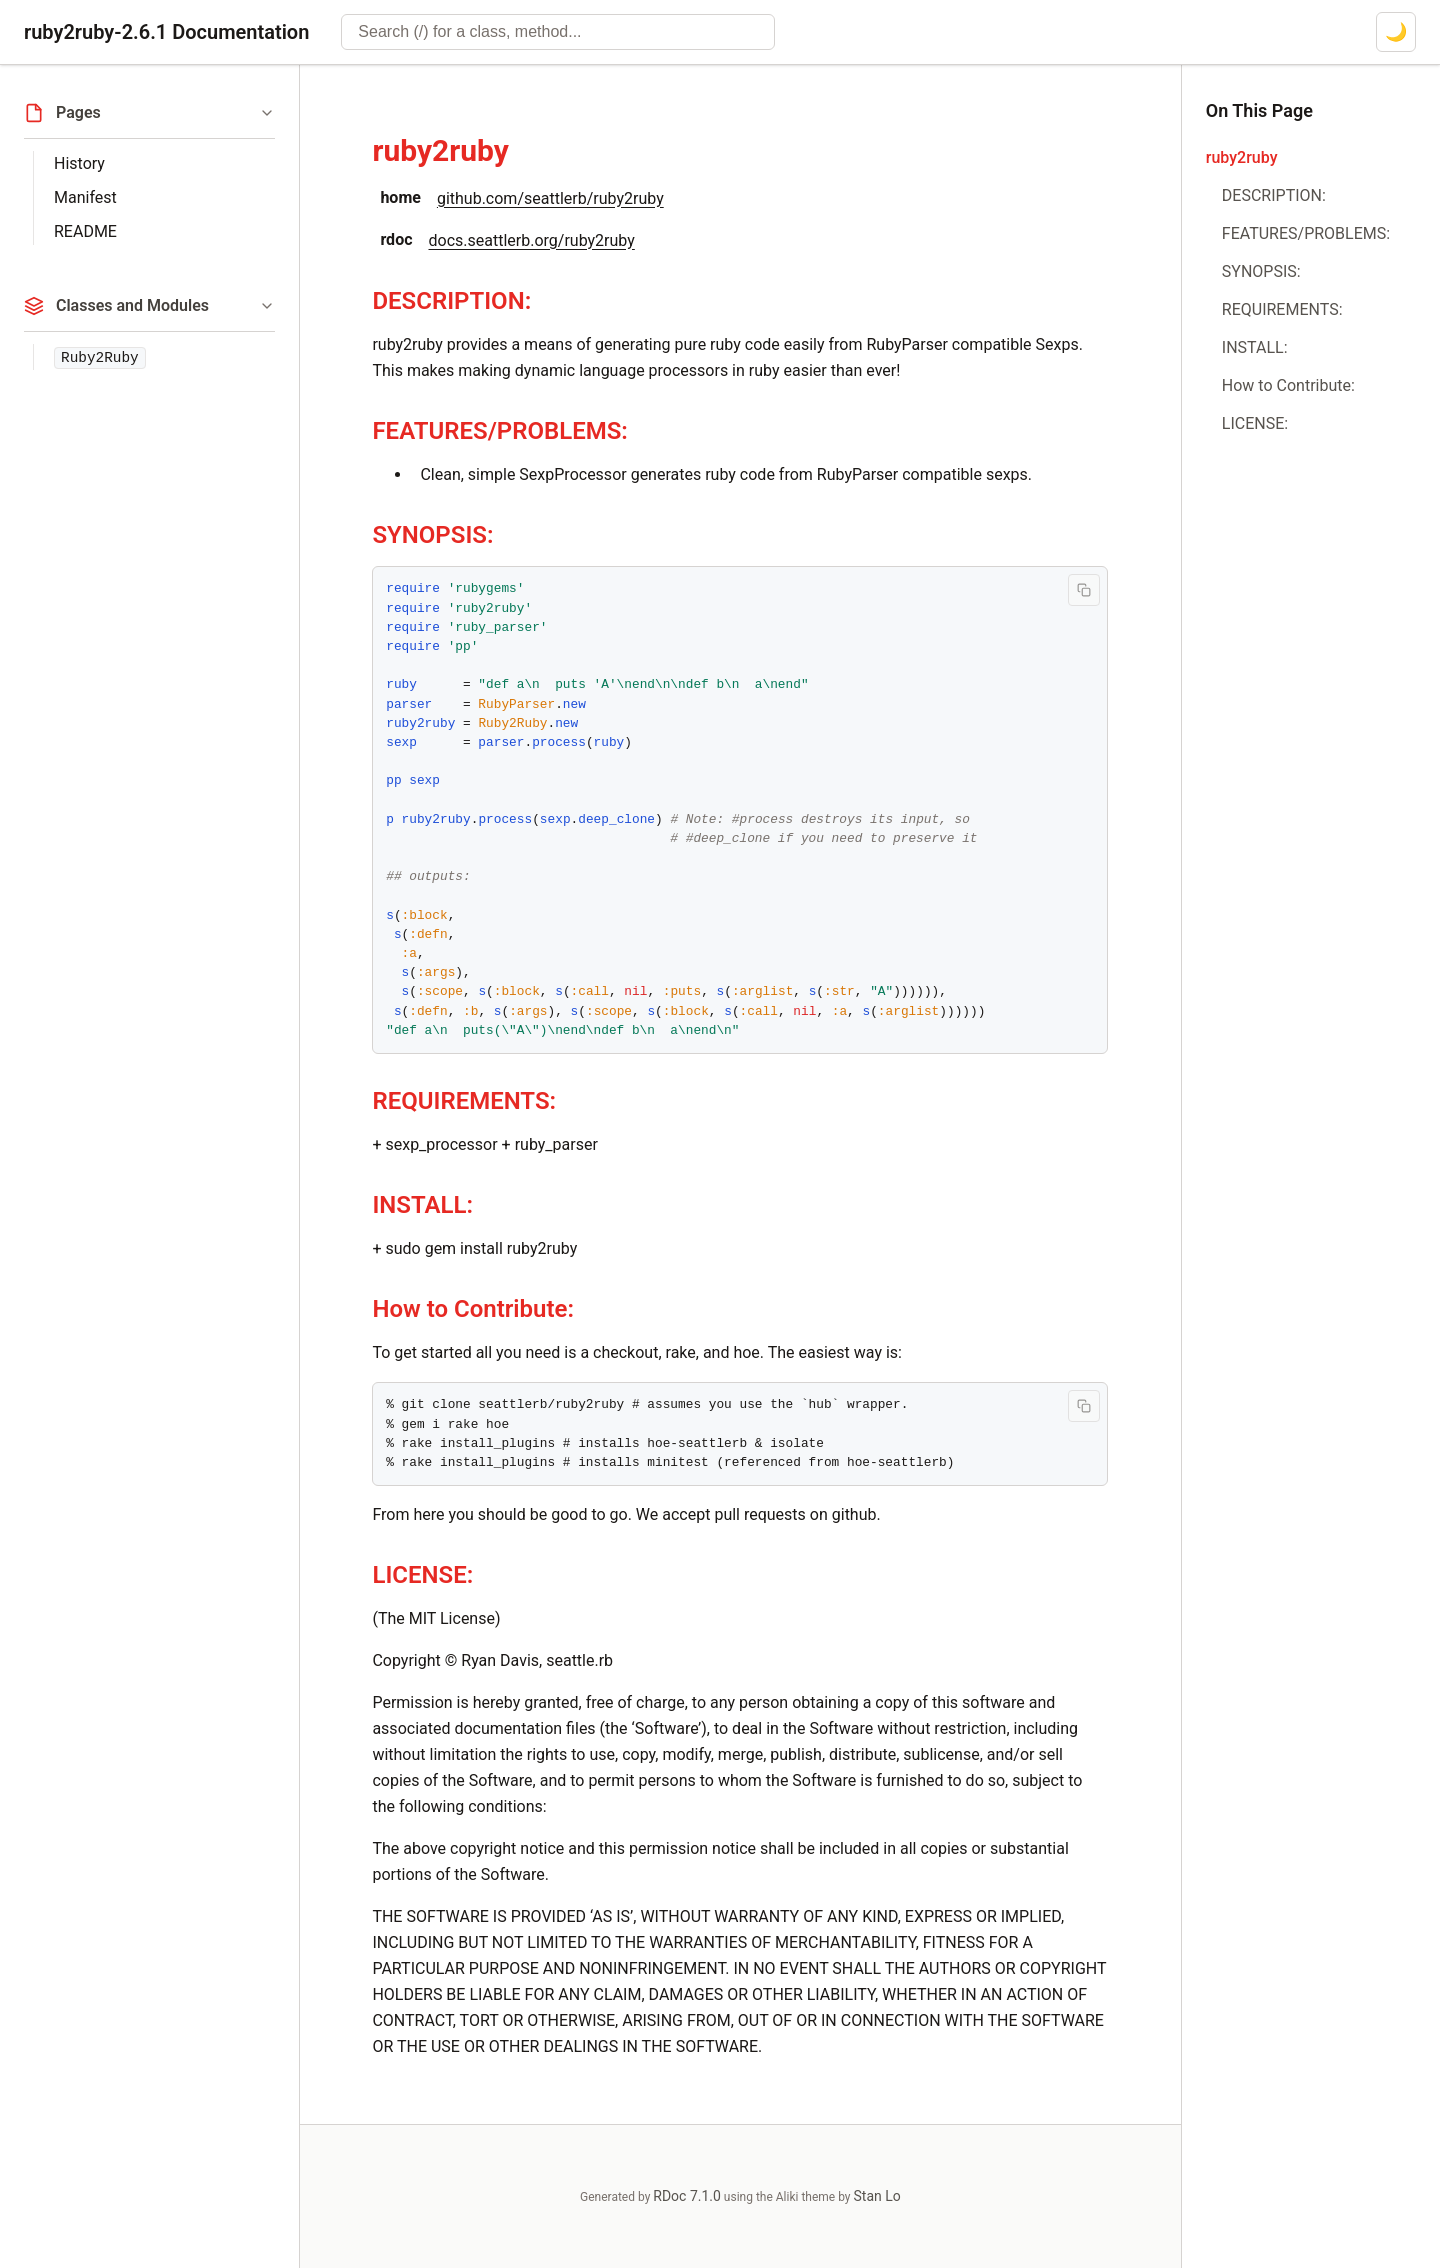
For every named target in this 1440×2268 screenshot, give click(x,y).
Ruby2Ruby (100, 358)
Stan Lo (877, 2196)
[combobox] (558, 32)
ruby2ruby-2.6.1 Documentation (166, 32)
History (79, 163)
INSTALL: (422, 1205)
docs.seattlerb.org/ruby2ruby (532, 240)
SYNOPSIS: (432, 535)
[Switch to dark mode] (1396, 32)
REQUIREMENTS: (464, 1101)
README (85, 231)
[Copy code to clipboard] (1084, 590)
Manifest (85, 197)
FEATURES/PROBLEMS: (500, 431)
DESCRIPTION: (451, 301)
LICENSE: (422, 1575)
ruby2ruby (440, 150)
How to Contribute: (473, 1309)
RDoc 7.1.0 (687, 2196)
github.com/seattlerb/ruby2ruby (550, 198)
